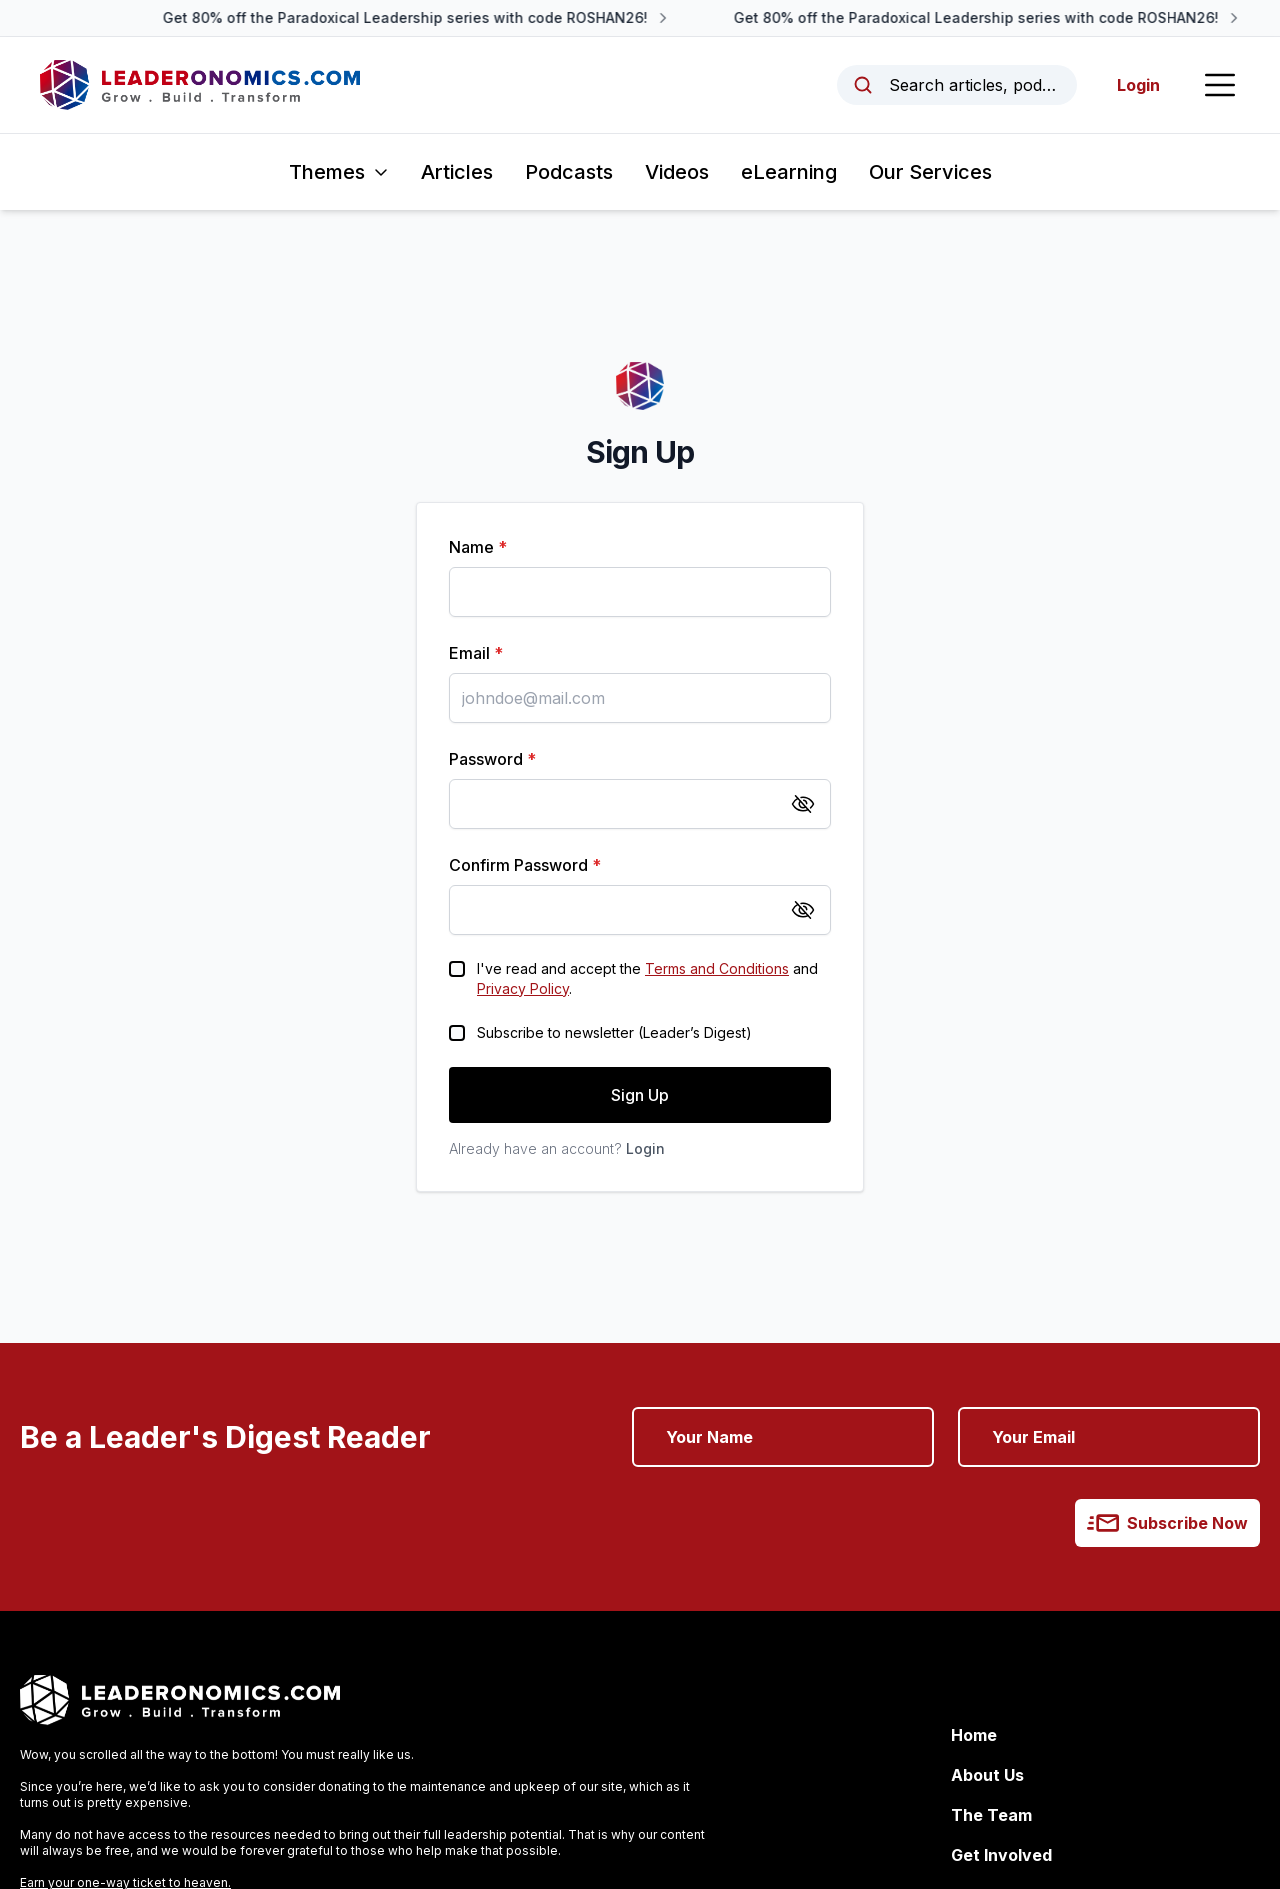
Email (476, 653)
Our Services (930, 172)
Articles (457, 172)
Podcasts (569, 172)
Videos (677, 172)
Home (974, 1735)
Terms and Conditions (717, 968)
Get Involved (1001, 1855)
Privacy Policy (523, 988)
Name (478, 547)
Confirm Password (525, 865)
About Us (987, 1775)
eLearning (789, 172)
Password (492, 759)
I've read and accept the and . (647, 978)
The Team (991, 1815)
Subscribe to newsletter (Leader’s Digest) (614, 1032)
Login (1138, 85)
